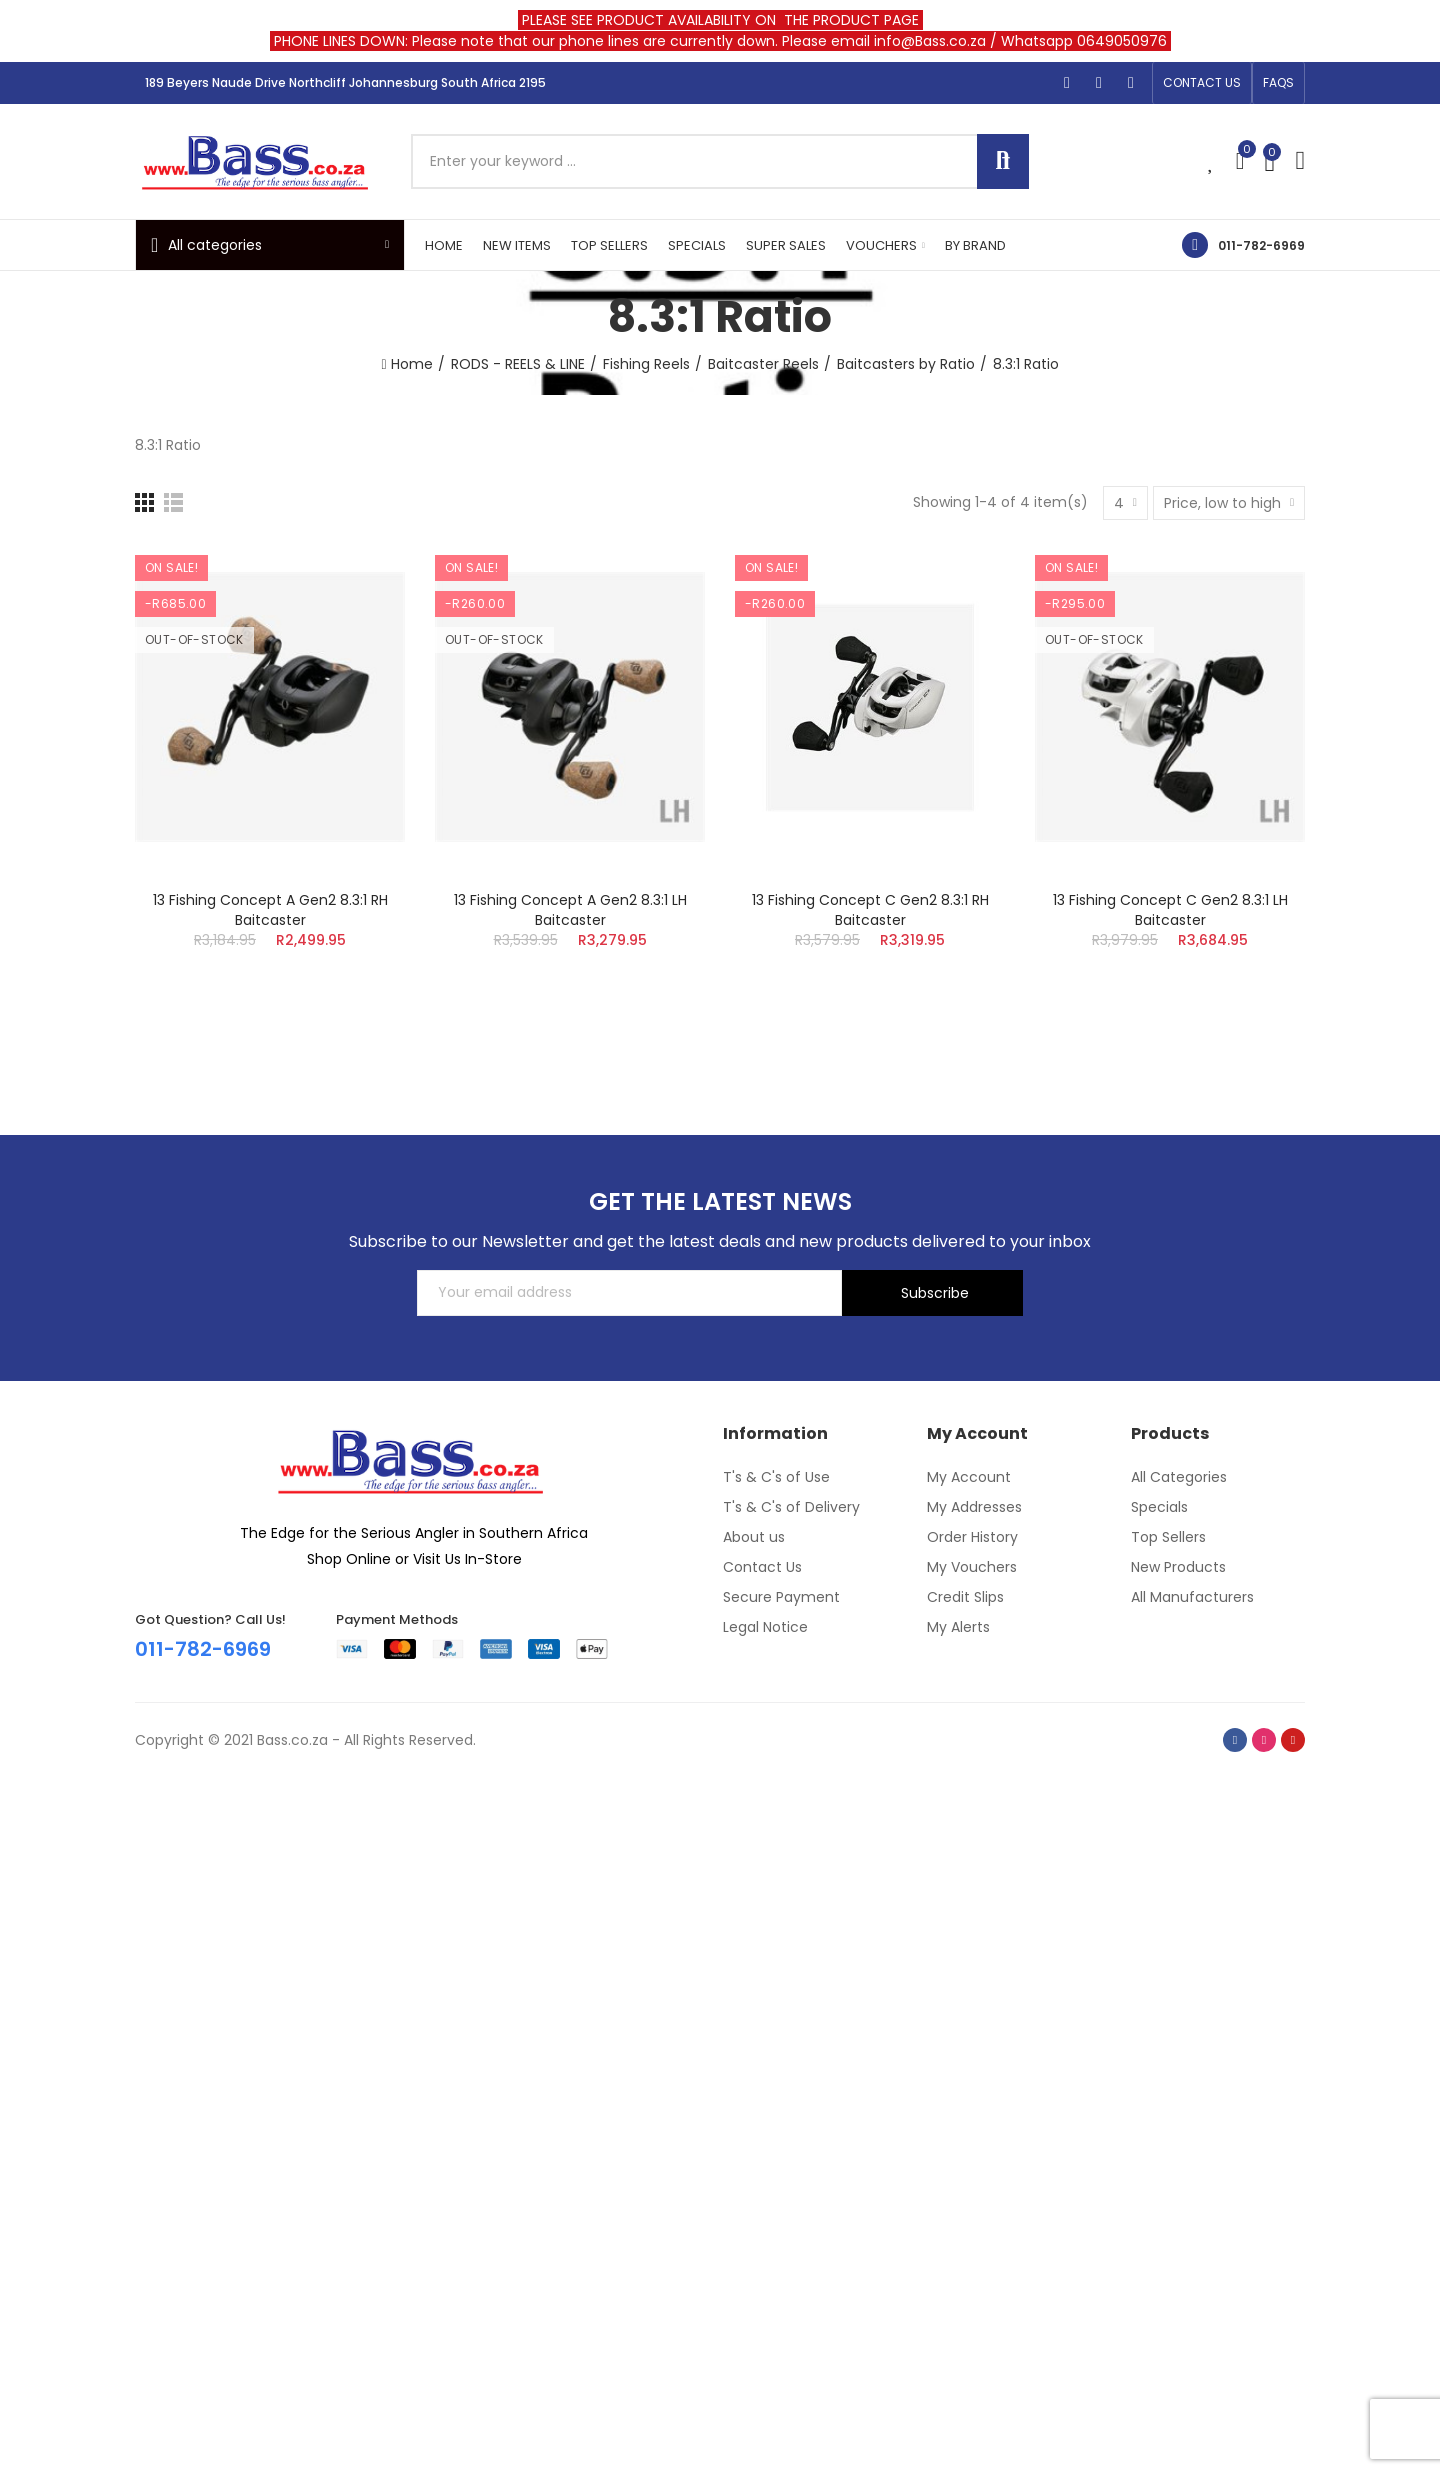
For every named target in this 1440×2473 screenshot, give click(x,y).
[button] (1202, 83)
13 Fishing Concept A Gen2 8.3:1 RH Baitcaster (270, 910)
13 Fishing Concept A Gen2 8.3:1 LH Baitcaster (570, 910)
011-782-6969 (1261, 245)
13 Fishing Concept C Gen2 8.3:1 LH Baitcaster (1170, 910)
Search (1003, 161)
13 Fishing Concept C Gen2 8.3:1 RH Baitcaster (870, 910)
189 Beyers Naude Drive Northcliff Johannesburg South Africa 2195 (345, 82)
